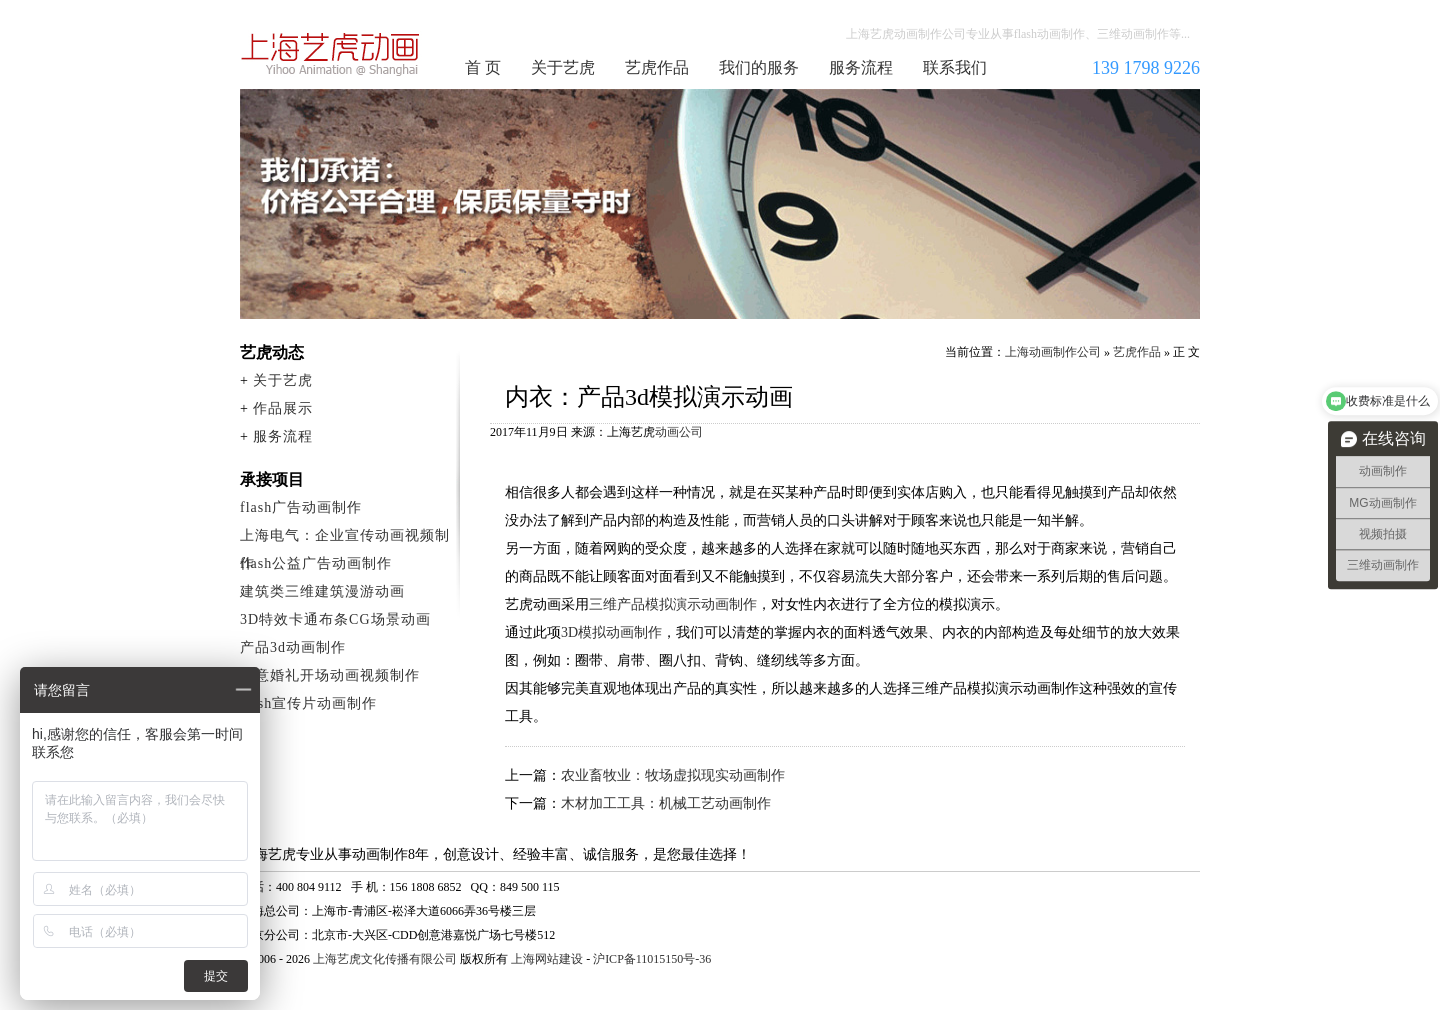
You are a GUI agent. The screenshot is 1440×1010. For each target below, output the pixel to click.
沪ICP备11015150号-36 (652, 959)
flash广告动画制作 (301, 507)
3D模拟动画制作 (611, 632)
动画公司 (679, 432)
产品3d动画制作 (293, 647)
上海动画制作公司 (331, 54)
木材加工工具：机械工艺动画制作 (666, 803)
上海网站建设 (547, 959)
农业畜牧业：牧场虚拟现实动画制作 (673, 775)
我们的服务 (759, 67)
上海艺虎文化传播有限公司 (385, 959)
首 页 (483, 67)
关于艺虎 (563, 67)
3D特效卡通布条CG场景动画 (335, 619)
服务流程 (861, 67)
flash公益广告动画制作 (316, 563)
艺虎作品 (657, 67)
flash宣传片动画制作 (308, 703)
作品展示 (283, 408)
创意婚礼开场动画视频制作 (330, 675)
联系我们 (955, 67)
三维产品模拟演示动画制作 (673, 604)
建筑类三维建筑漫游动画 (322, 591)
